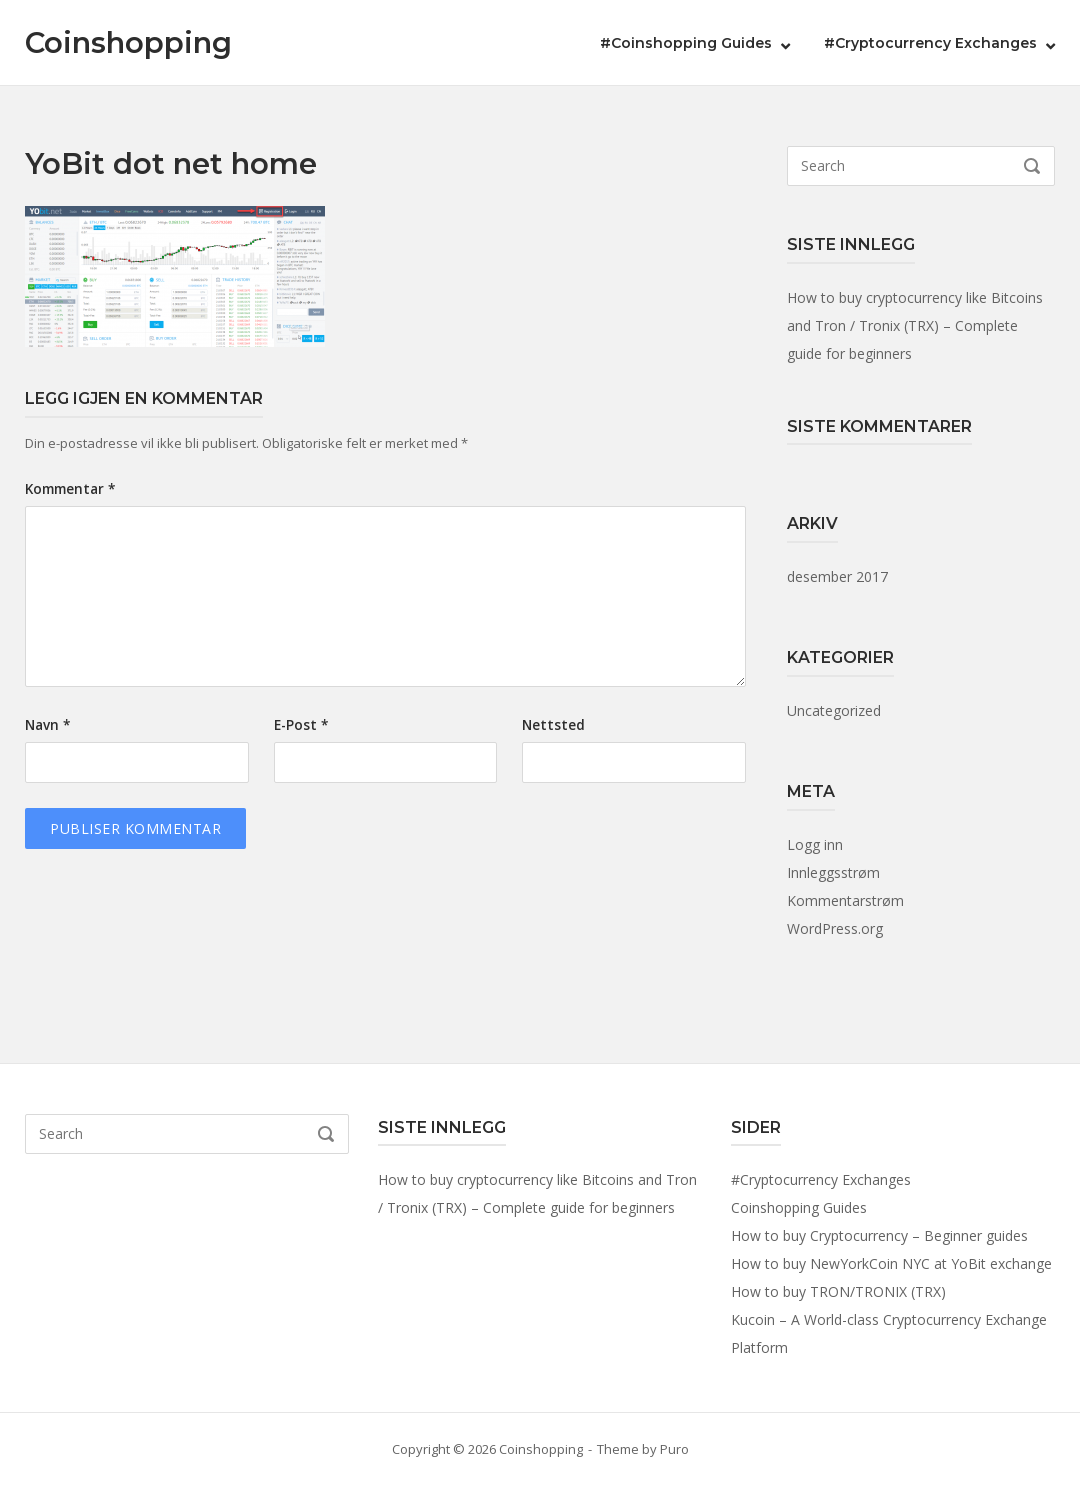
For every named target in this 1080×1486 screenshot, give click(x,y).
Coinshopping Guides (799, 1207)
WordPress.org (835, 928)
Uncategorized (834, 710)
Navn (47, 725)
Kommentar (70, 489)
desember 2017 (837, 576)
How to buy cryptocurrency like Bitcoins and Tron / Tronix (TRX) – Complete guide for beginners (915, 325)
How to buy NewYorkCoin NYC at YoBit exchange (891, 1263)
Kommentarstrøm (845, 900)
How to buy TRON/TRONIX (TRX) (838, 1291)
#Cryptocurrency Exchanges (930, 43)
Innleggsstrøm (833, 872)
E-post (301, 725)
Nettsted (553, 725)
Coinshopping (128, 42)
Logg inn (815, 844)
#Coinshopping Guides (686, 43)
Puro (674, 1449)
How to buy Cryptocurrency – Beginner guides (879, 1235)
